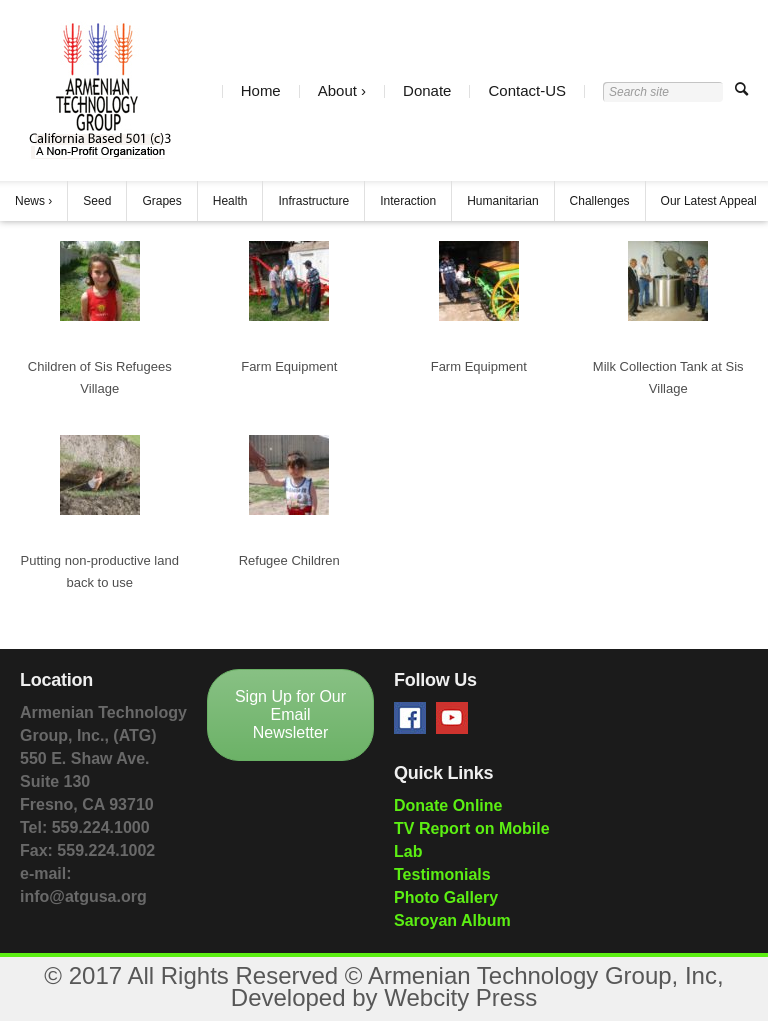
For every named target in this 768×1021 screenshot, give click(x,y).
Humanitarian (502, 201)
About (337, 90)
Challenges (600, 201)
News (30, 201)
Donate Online (448, 805)
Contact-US (527, 90)
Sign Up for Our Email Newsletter (290, 714)
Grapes (161, 201)
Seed (97, 201)
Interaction (408, 201)
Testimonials (442, 874)
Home (261, 90)
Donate (427, 90)
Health (230, 201)
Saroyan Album (452, 920)
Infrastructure (313, 201)
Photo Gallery (446, 897)
